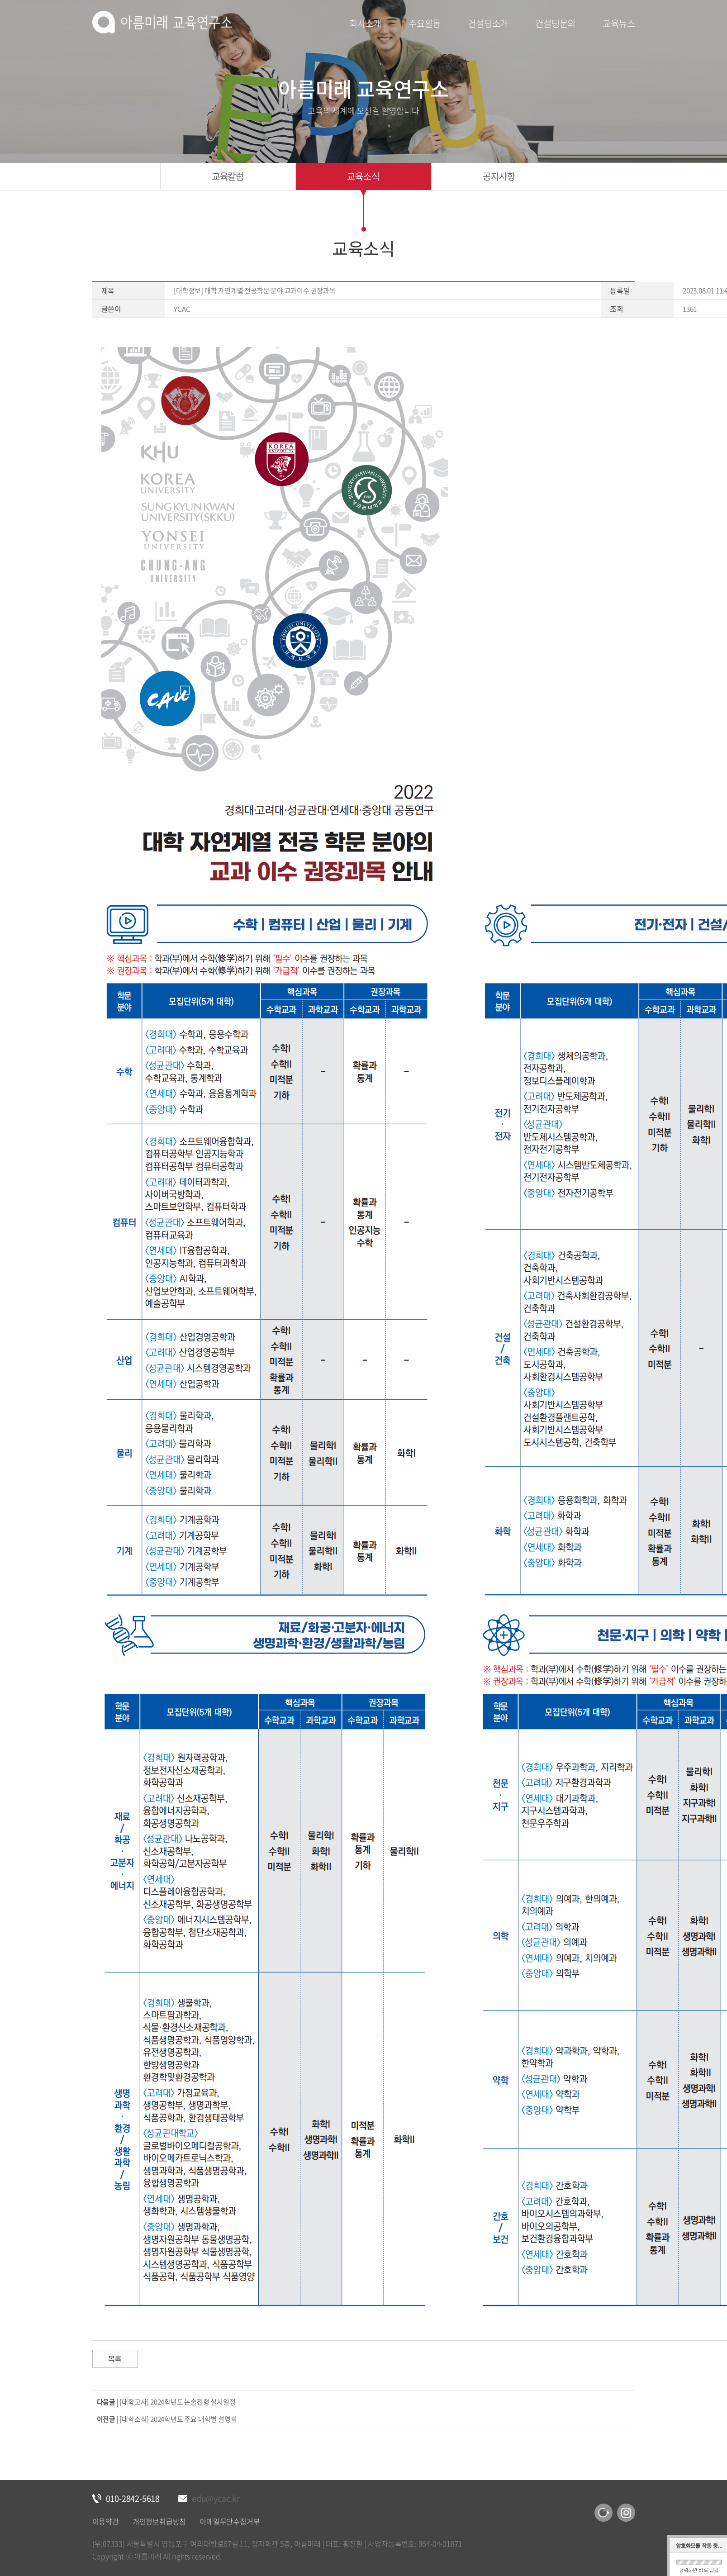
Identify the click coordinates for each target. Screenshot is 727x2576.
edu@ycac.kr (216, 2498)
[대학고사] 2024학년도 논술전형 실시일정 (177, 2402)
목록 (115, 2358)
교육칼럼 (228, 176)
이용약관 (105, 2521)
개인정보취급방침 (159, 2521)
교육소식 (363, 176)
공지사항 (499, 176)
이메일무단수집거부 (230, 2521)
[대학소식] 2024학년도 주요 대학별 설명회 (178, 2419)
